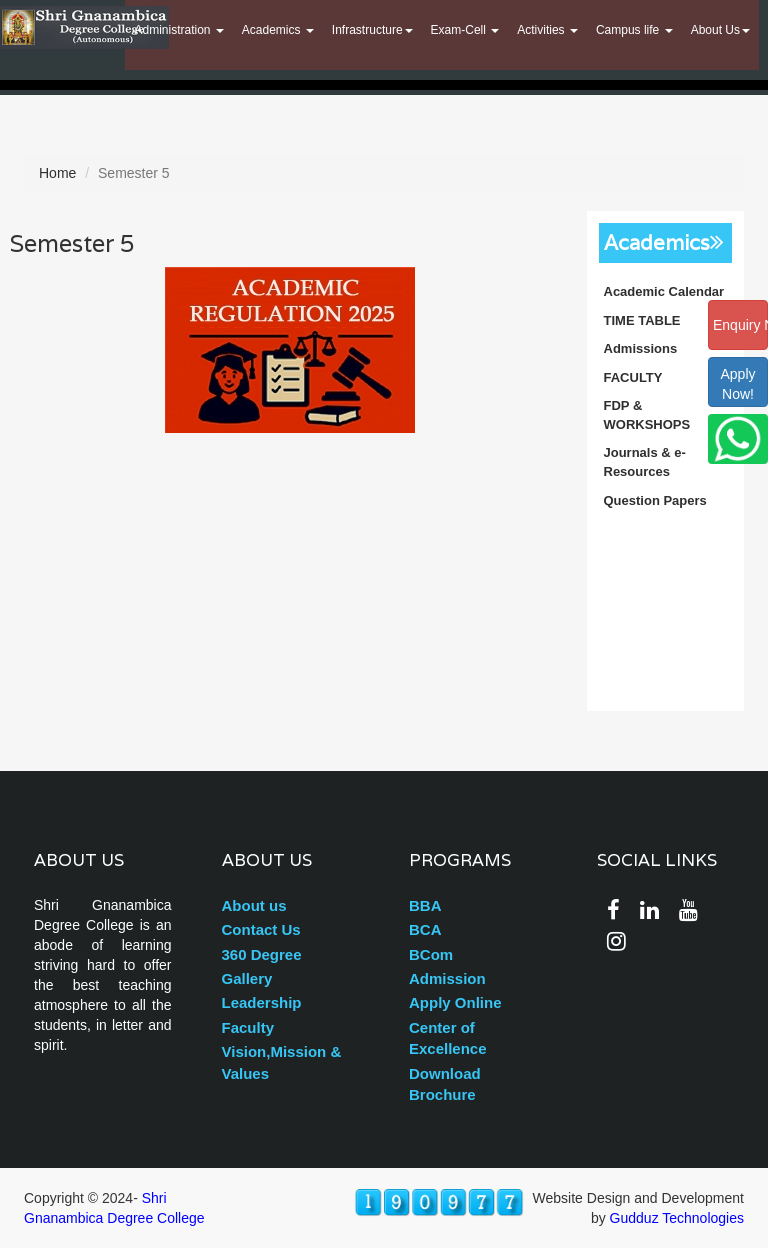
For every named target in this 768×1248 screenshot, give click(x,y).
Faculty (248, 1027)
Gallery (247, 978)
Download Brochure (445, 1084)
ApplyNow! (737, 384)
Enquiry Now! (740, 325)
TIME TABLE (642, 320)
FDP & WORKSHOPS (647, 415)
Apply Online (455, 1002)
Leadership (262, 1002)
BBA (425, 905)
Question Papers (655, 500)
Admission (447, 978)
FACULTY (633, 377)
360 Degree (262, 954)
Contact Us (261, 929)
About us (254, 905)
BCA (425, 929)
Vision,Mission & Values (282, 1062)
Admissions (641, 348)
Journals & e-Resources (645, 462)
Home (57, 173)
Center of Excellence (448, 1038)
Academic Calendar (664, 291)
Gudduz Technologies (677, 1218)
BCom (431, 954)
